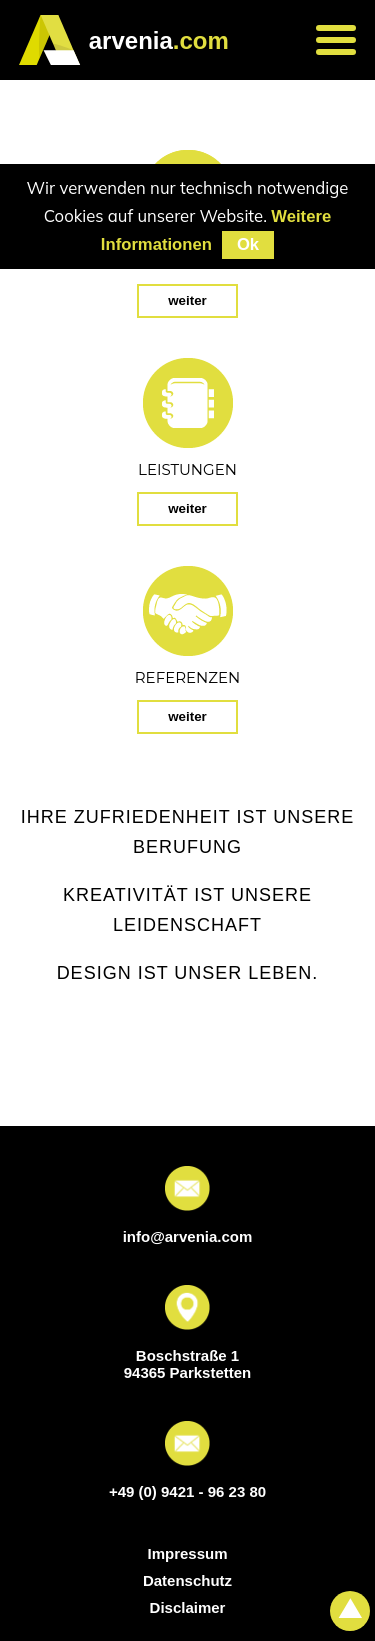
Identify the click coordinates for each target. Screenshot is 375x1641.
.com (159, 40)
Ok (248, 244)
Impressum (187, 1553)
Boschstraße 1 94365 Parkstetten (188, 1364)
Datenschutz (187, 1580)
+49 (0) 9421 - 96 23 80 (187, 1491)
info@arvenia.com (188, 1236)
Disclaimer (188, 1607)
